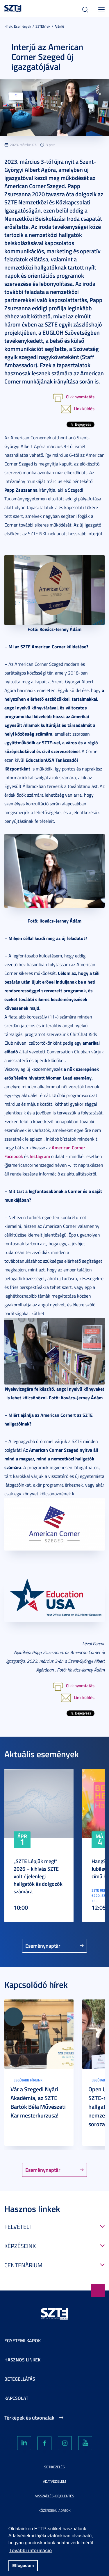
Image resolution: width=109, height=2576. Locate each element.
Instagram (40, 1156)
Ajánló (59, 26)
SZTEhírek (42, 26)
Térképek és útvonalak (29, 2417)
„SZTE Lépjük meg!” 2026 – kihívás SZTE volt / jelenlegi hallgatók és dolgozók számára (38, 1876)
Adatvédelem (54, 2481)
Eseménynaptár (42, 1945)
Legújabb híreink (28, 2080)
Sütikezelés (54, 2466)
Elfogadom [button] (23, 2565)
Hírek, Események (17, 26)
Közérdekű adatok (55, 2510)
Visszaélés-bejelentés (54, 2495)
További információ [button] (30, 2550)
